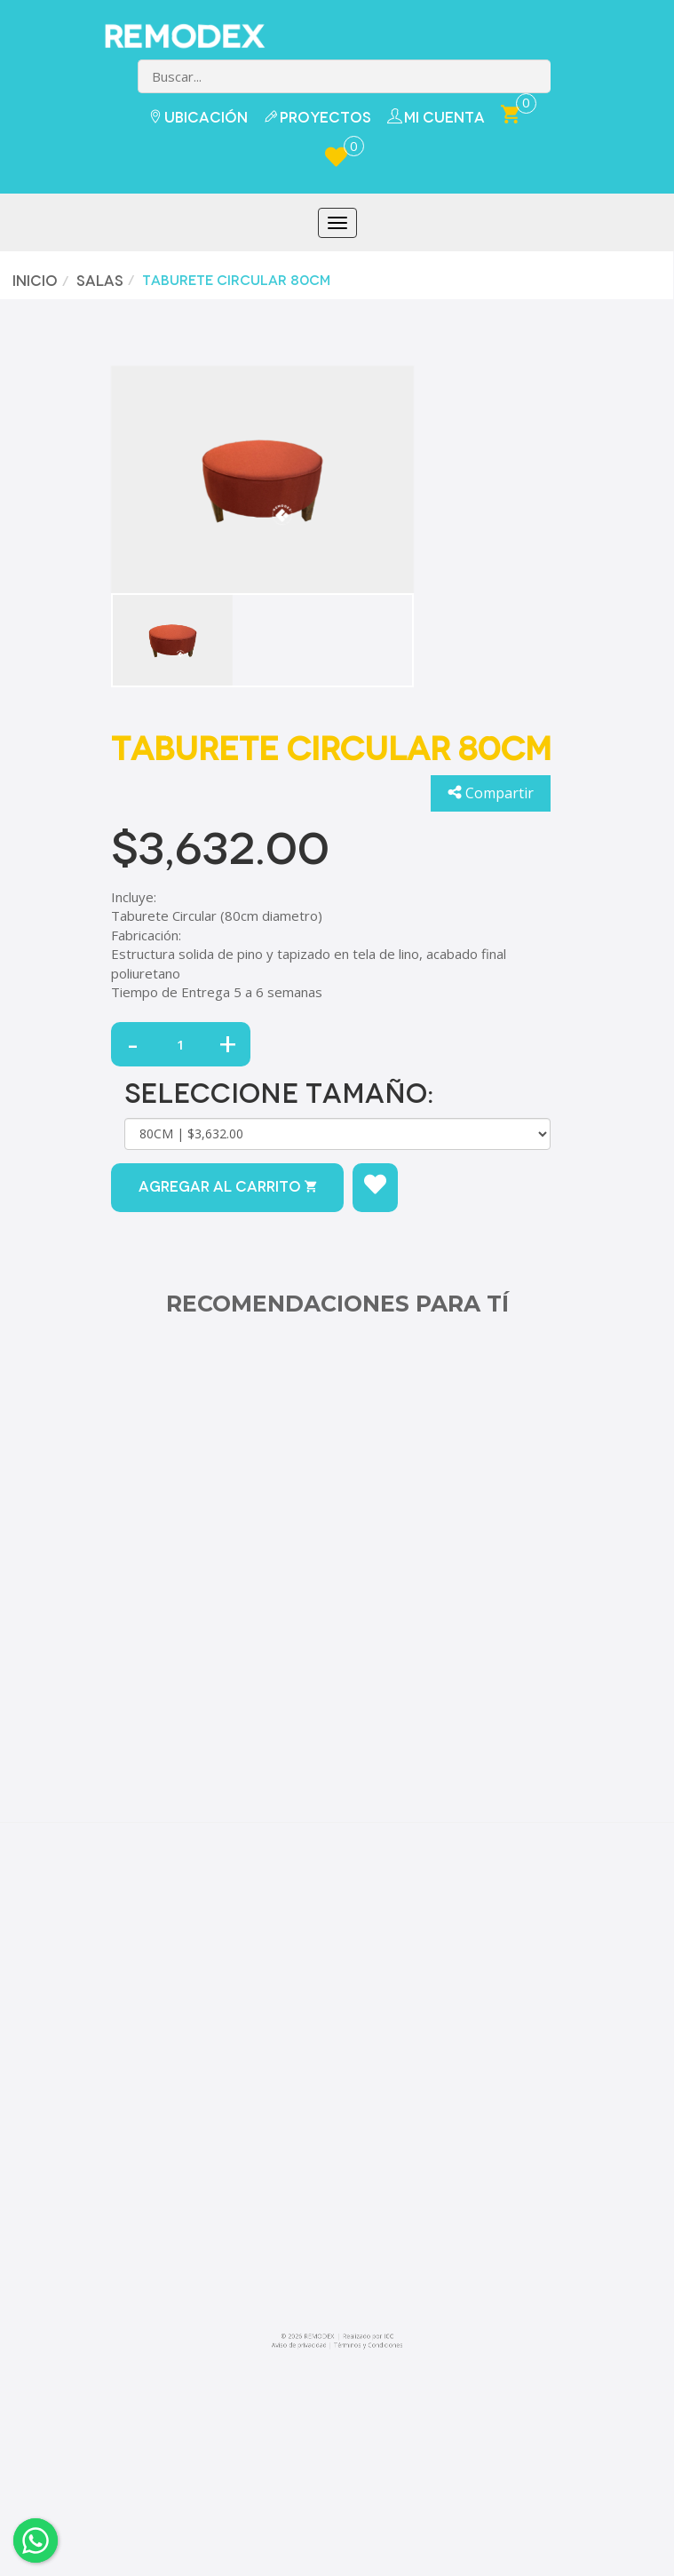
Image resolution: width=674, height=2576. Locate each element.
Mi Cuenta (436, 117)
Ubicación (198, 117)
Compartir (491, 793)
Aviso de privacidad (299, 2345)
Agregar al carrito (227, 1186)
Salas (96, 281)
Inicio (31, 281)
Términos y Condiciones (368, 2345)
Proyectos (317, 117)
